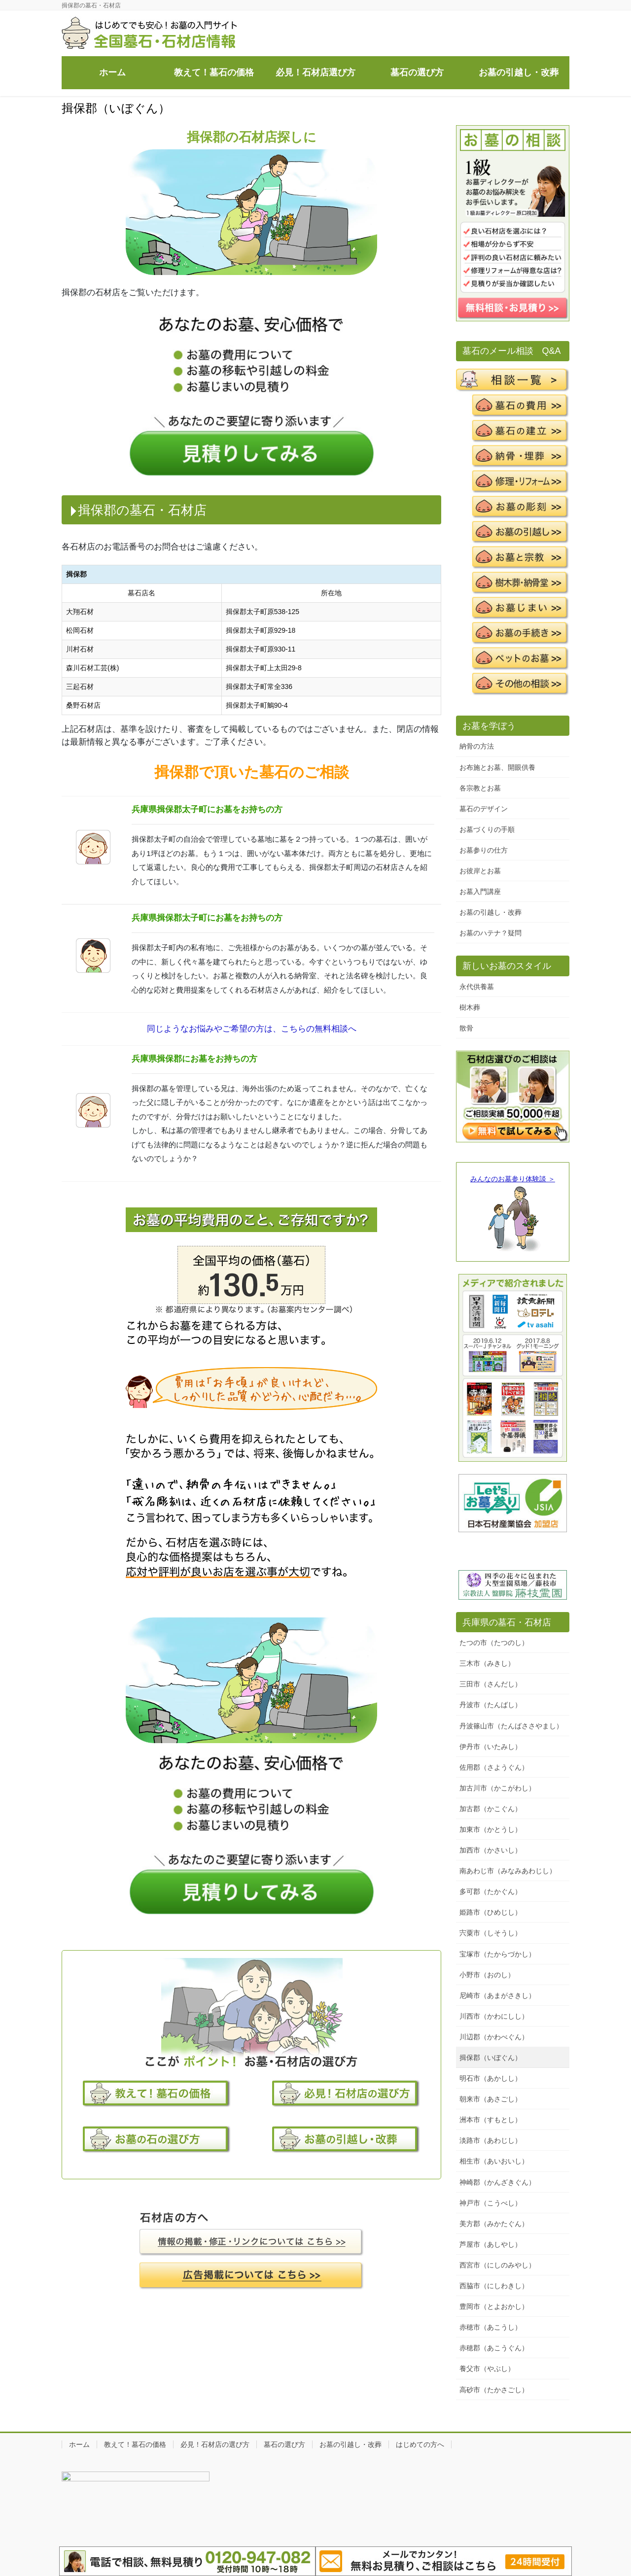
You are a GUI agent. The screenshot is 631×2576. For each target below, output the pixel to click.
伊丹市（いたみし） (490, 1747)
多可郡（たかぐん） (490, 1891)
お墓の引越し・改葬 (490, 912)
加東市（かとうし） (490, 1829)
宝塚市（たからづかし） (497, 1954)
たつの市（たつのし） (493, 1643)
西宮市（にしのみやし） (497, 2265)
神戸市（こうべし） (490, 2203)
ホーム (79, 2444)
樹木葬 (469, 1007)
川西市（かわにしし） (493, 2016)
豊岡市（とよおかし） (493, 2306)
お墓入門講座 (480, 891)
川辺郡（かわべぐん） (493, 2037)
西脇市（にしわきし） (493, 2286)
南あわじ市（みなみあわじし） (507, 1871)
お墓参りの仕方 (483, 850)
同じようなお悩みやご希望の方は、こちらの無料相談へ (251, 1028)
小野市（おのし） (487, 1975)
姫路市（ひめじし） (490, 1912)
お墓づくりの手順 (487, 829)
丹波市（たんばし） (490, 1705)
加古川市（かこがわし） (497, 1788)
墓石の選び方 (284, 2444)
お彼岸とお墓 (480, 871)
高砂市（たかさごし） (493, 2390)
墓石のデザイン (483, 809)
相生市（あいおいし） (493, 2161)
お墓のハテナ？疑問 (490, 933)
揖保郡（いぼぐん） (490, 2057)
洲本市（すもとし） (490, 2120)
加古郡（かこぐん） (490, 1809)
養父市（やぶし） (487, 2368)
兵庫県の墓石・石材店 (506, 1622)
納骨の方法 (476, 746)
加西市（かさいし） (490, 1850)
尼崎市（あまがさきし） (497, 1995)
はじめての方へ (420, 2444)
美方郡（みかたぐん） (493, 2224)
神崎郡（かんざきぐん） (497, 2182)
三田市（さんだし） (490, 1684)
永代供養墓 (476, 987)
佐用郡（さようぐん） (493, 1767)
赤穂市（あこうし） (490, 2327)
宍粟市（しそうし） (490, 1933)
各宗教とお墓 (480, 788)
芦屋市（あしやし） (490, 2244)
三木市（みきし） (487, 1663)
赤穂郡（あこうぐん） (493, 2348)
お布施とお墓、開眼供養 (497, 767)
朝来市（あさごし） (490, 2099)
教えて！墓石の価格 (135, 2444)
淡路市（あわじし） (490, 2140)
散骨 (466, 1028)
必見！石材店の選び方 (214, 2444)
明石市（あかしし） (490, 2078)
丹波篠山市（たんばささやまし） (511, 1726)
